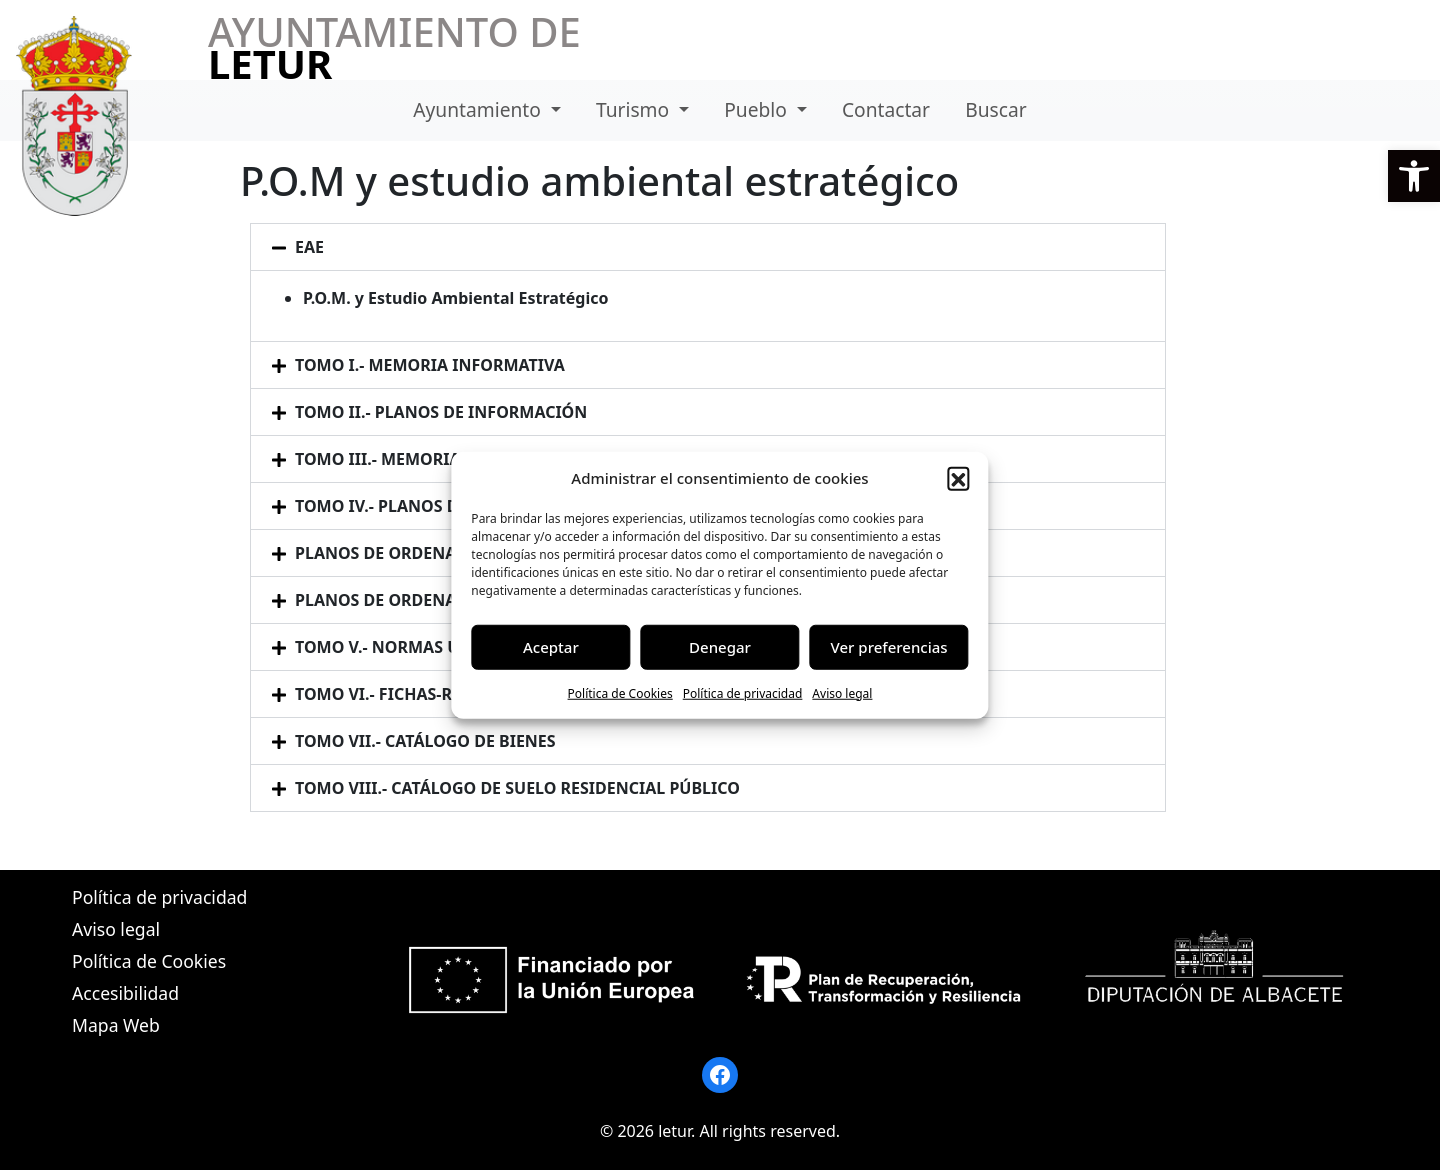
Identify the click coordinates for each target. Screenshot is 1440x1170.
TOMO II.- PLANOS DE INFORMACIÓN (441, 412)
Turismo (635, 109)
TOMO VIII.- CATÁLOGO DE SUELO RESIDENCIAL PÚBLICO (517, 788)
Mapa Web (116, 1025)
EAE (309, 247)
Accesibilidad (125, 993)
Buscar (995, 109)
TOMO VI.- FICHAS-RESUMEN (407, 694)
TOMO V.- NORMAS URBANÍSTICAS (430, 647)
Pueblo (758, 109)
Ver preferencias (889, 647)
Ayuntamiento (479, 109)
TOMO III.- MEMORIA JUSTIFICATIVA (436, 459)
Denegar (720, 647)
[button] (1414, 176)
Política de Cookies (620, 692)
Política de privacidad (743, 692)
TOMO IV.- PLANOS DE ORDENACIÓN (438, 506)
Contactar (886, 109)
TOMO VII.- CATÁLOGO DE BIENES (425, 741)
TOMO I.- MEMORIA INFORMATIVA (430, 365)
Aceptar (551, 647)
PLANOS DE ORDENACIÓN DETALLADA (444, 553)
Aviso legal (842, 692)
